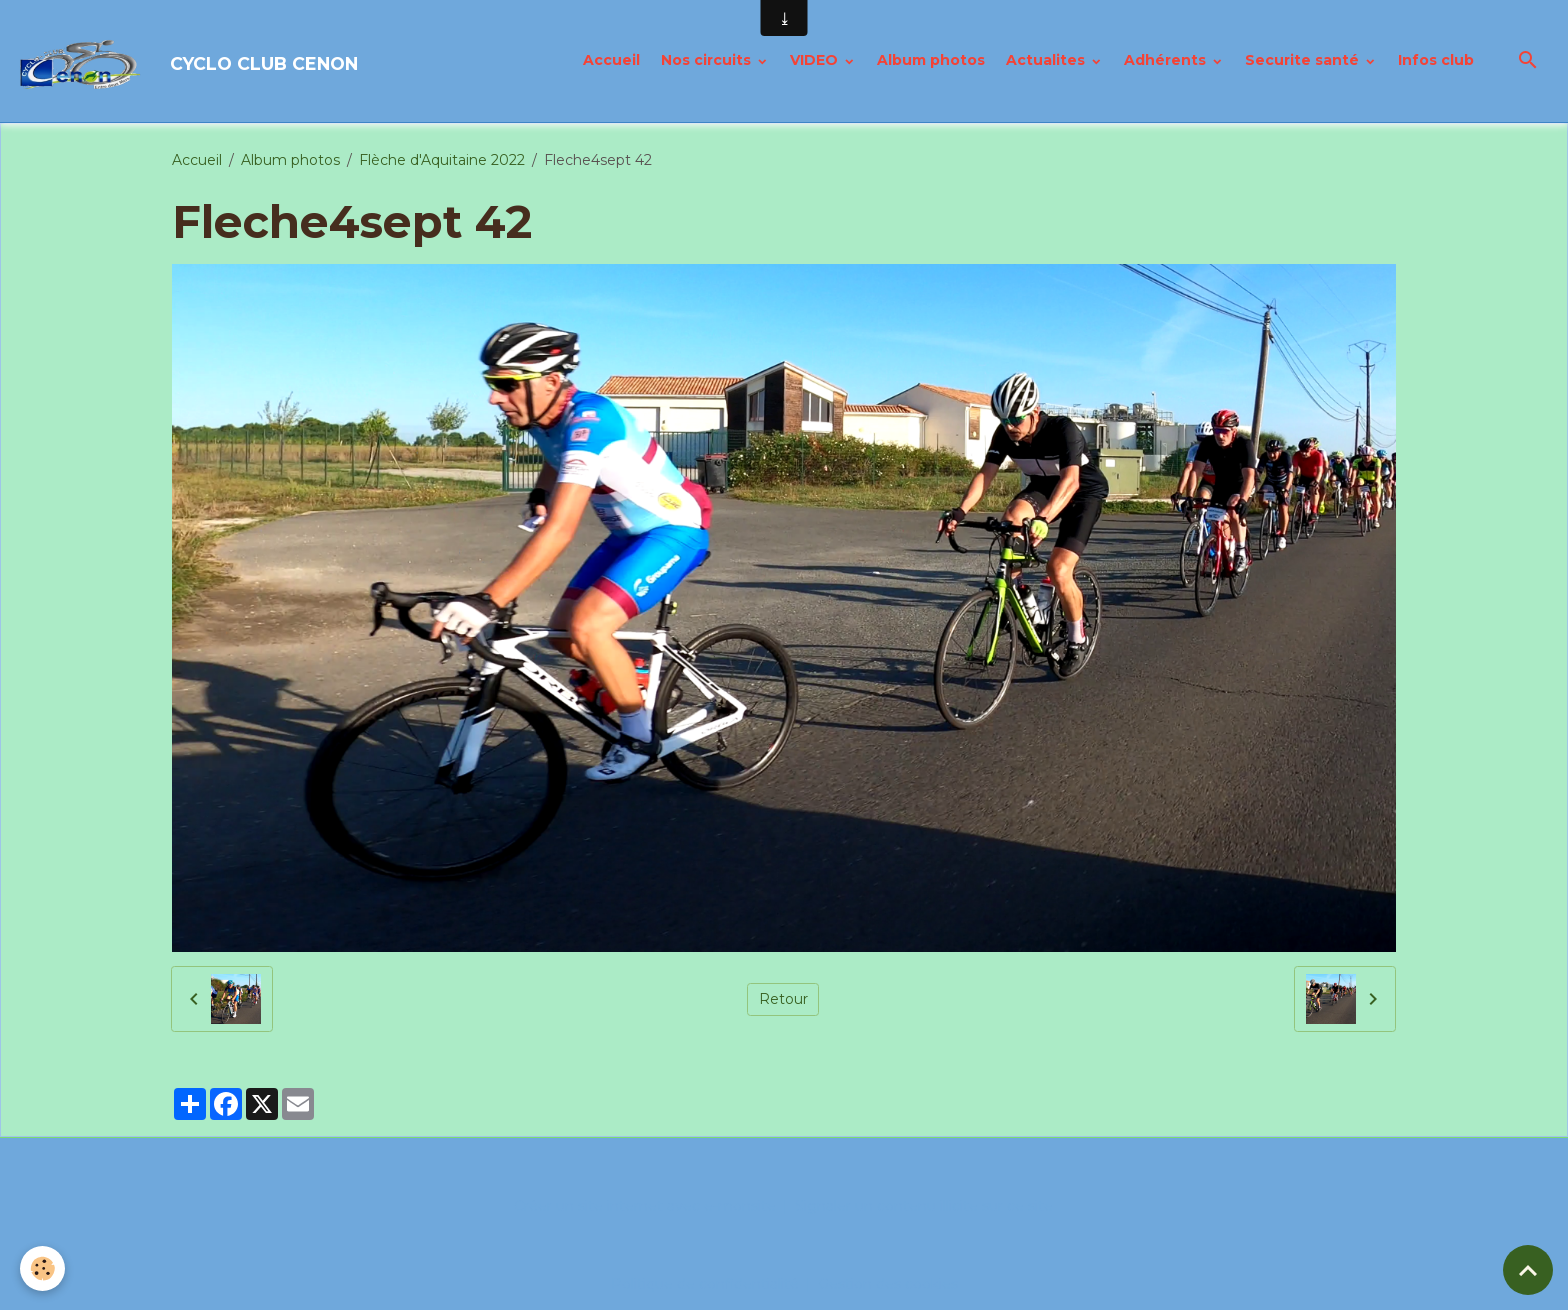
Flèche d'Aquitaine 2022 (442, 160)
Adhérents (1167, 60)
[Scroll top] (1528, 1270)
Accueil (611, 60)
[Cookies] (42, 1268)
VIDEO (816, 60)
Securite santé (1304, 60)
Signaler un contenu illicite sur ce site (924, 1206)
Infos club (1436, 60)
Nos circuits (708, 60)
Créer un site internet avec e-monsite (645, 1206)
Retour (783, 999)
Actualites (1047, 60)
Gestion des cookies (888, 1284)
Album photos (931, 60)
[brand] (189, 61)
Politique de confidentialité (705, 1284)
